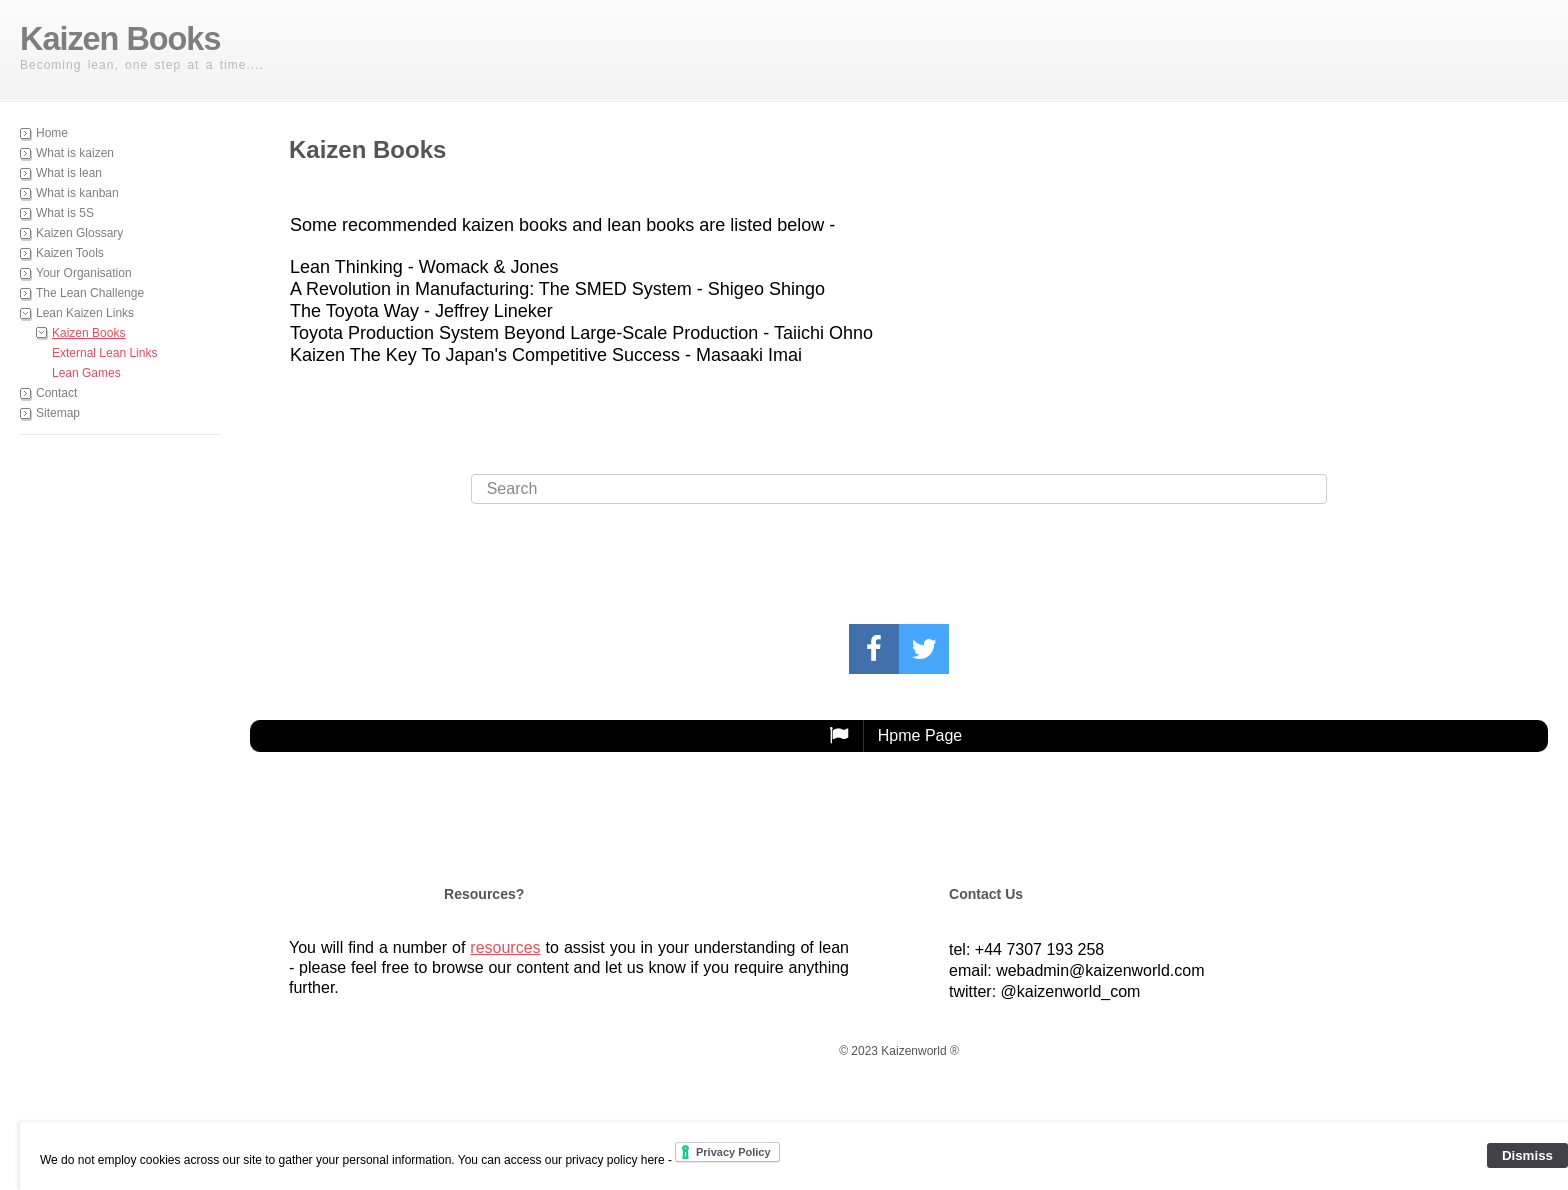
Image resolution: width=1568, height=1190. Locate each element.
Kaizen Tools (70, 253)
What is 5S (65, 213)
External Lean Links (104, 353)
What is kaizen (75, 153)
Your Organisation (84, 273)
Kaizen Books (88, 333)
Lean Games (86, 373)
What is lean (69, 173)
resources (505, 947)
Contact (56, 393)
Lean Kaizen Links (85, 313)
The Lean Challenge (90, 293)
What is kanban (77, 193)
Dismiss (1527, 1155)
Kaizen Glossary (79, 233)
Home (52, 133)
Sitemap (58, 413)
